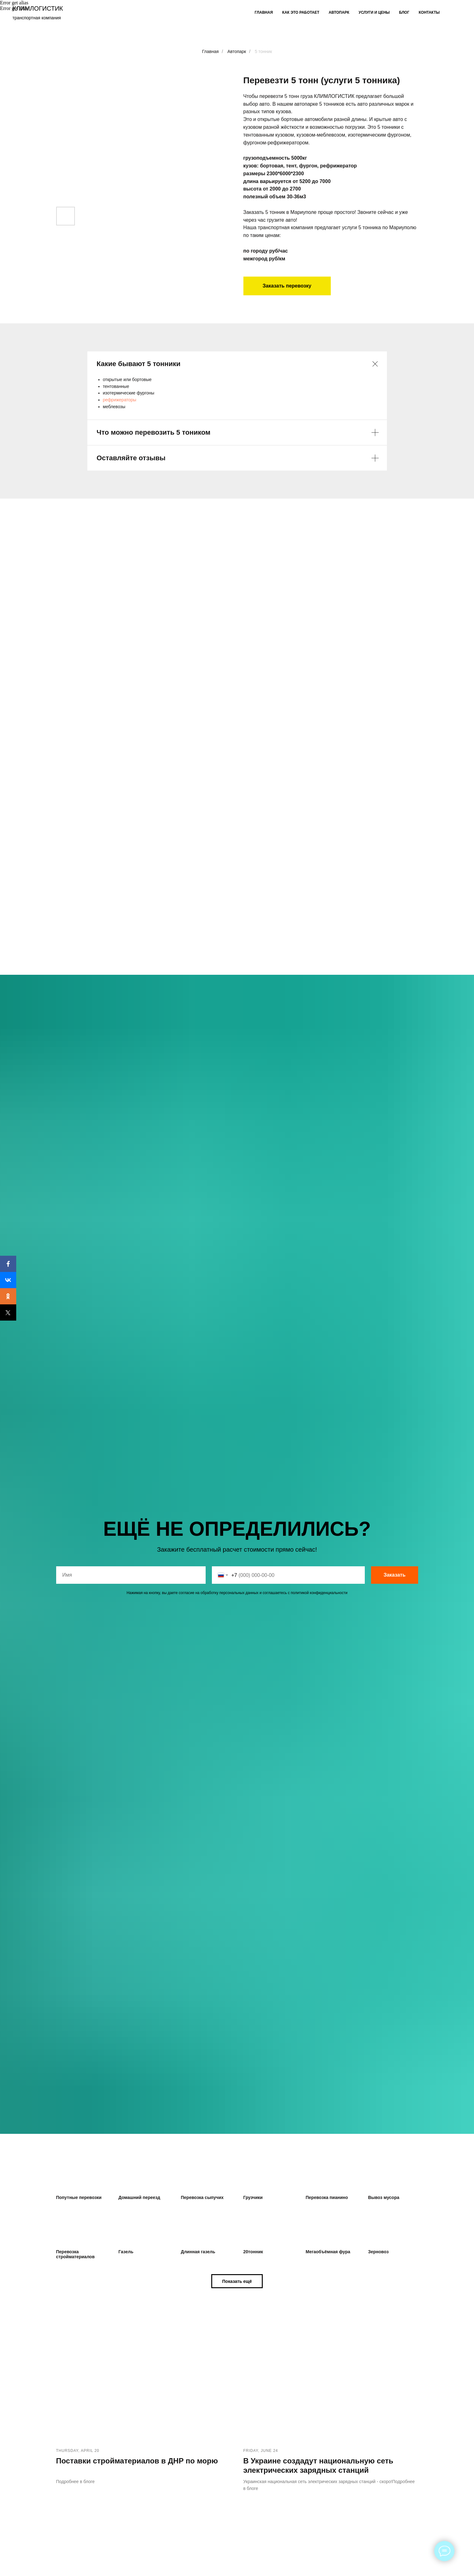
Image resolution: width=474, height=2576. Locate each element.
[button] (237, 2281)
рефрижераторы (119, 399)
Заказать (394, 1575)
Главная (264, 12)
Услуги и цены (374, 12)
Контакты (429, 12)
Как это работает (300, 12)
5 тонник (263, 51)
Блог (404, 12)
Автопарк (339, 12)
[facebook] (455, 12)
